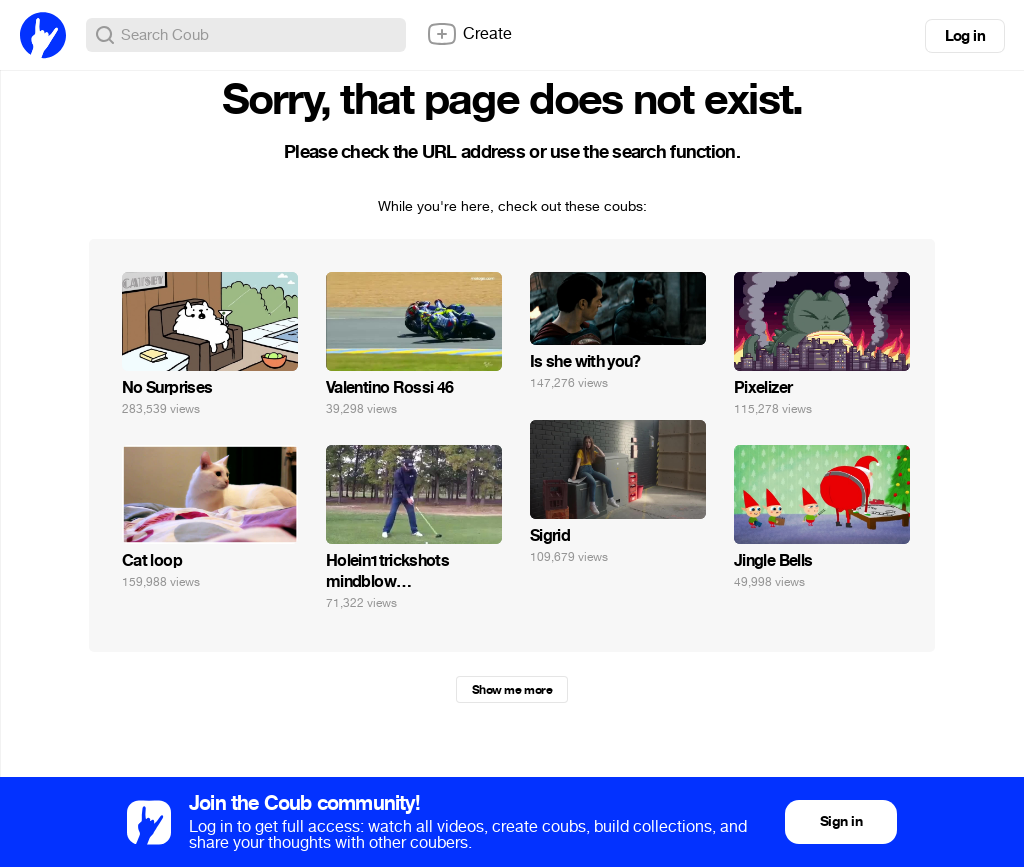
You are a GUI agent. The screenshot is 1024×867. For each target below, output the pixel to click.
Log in (965, 36)
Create (469, 34)
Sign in (841, 821)
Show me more (512, 690)
